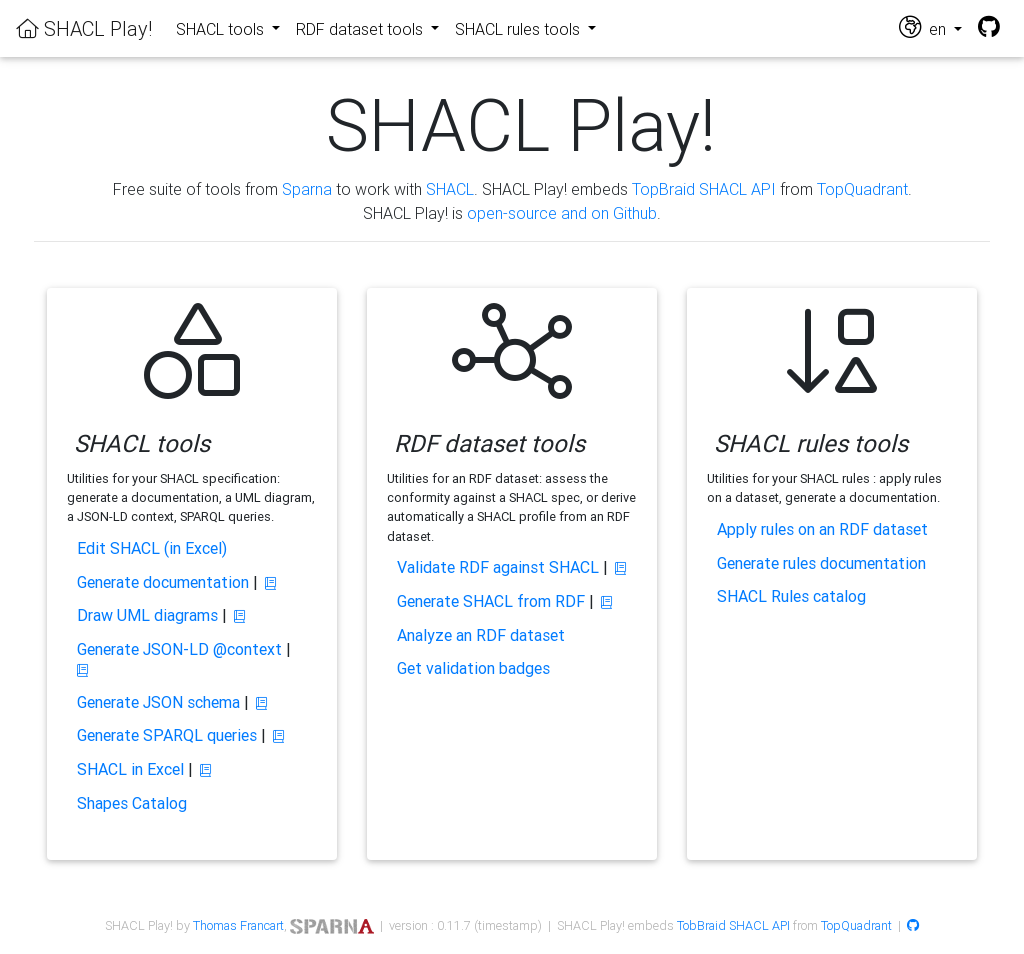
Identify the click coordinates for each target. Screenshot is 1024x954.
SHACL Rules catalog (791, 596)
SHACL (450, 189)
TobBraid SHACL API (733, 925)
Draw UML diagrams (147, 615)
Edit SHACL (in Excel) (152, 548)
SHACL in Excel (130, 769)
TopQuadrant (862, 189)
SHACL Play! (84, 28)
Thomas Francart (238, 925)
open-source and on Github (562, 213)
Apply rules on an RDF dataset (822, 529)
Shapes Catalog (132, 803)
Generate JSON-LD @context (179, 649)
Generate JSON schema (158, 702)
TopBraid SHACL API (704, 189)
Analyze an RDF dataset (481, 635)
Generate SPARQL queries (167, 735)
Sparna (307, 189)
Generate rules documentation (821, 563)
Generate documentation (163, 582)
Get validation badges (473, 668)
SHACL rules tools (519, 29)
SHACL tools (222, 29)
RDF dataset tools (361, 29)
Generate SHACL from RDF (491, 601)
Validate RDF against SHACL (498, 567)
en (924, 27)
